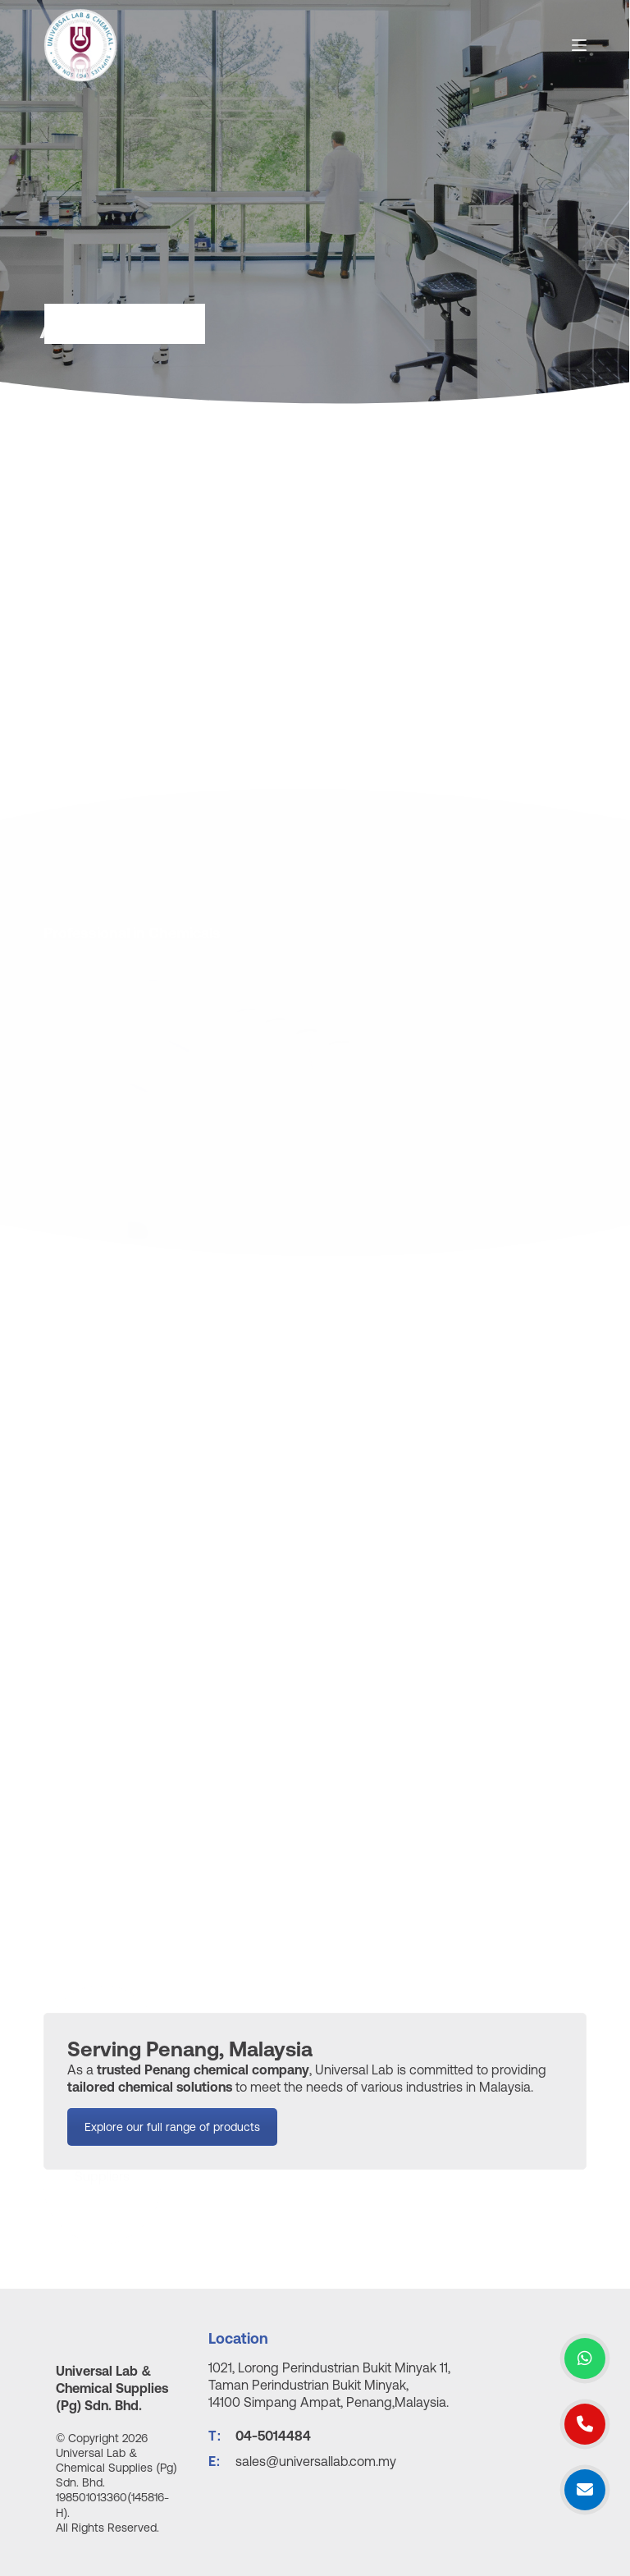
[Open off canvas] (579, 45)
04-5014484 (273, 2435)
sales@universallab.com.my (315, 2461)
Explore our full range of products (172, 2144)
